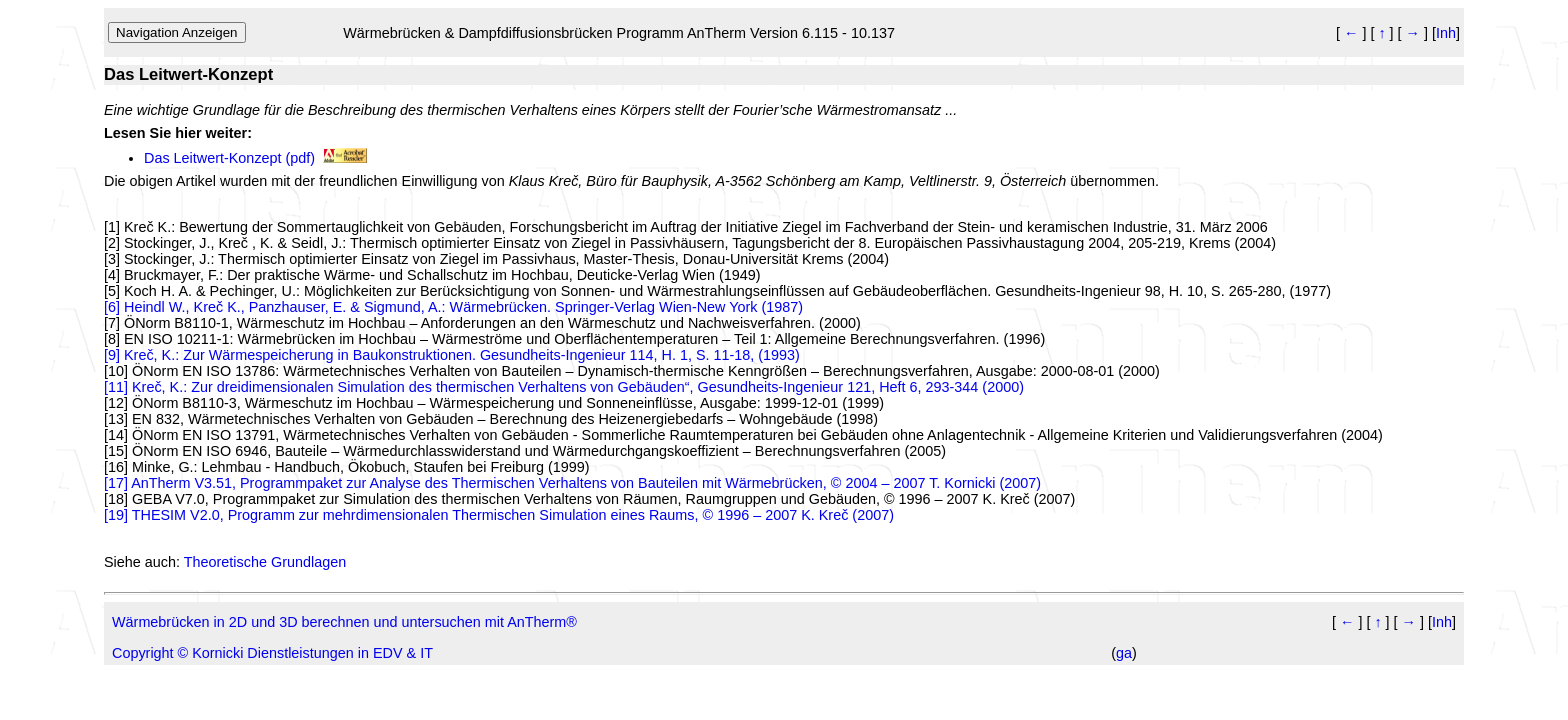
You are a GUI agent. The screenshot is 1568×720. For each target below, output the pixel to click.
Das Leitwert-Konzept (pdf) (229, 158)
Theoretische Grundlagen (265, 562)
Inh (1446, 33)
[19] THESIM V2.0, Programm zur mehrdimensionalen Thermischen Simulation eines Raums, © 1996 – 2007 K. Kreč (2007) (499, 515)
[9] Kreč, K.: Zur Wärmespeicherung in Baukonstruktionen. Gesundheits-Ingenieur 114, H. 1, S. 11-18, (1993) (452, 355)
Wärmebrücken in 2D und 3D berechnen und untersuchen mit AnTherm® (344, 622)
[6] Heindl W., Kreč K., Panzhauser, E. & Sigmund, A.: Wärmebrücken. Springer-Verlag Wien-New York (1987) (453, 307)
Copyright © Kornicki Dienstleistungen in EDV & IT (272, 653)
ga (1124, 653)
